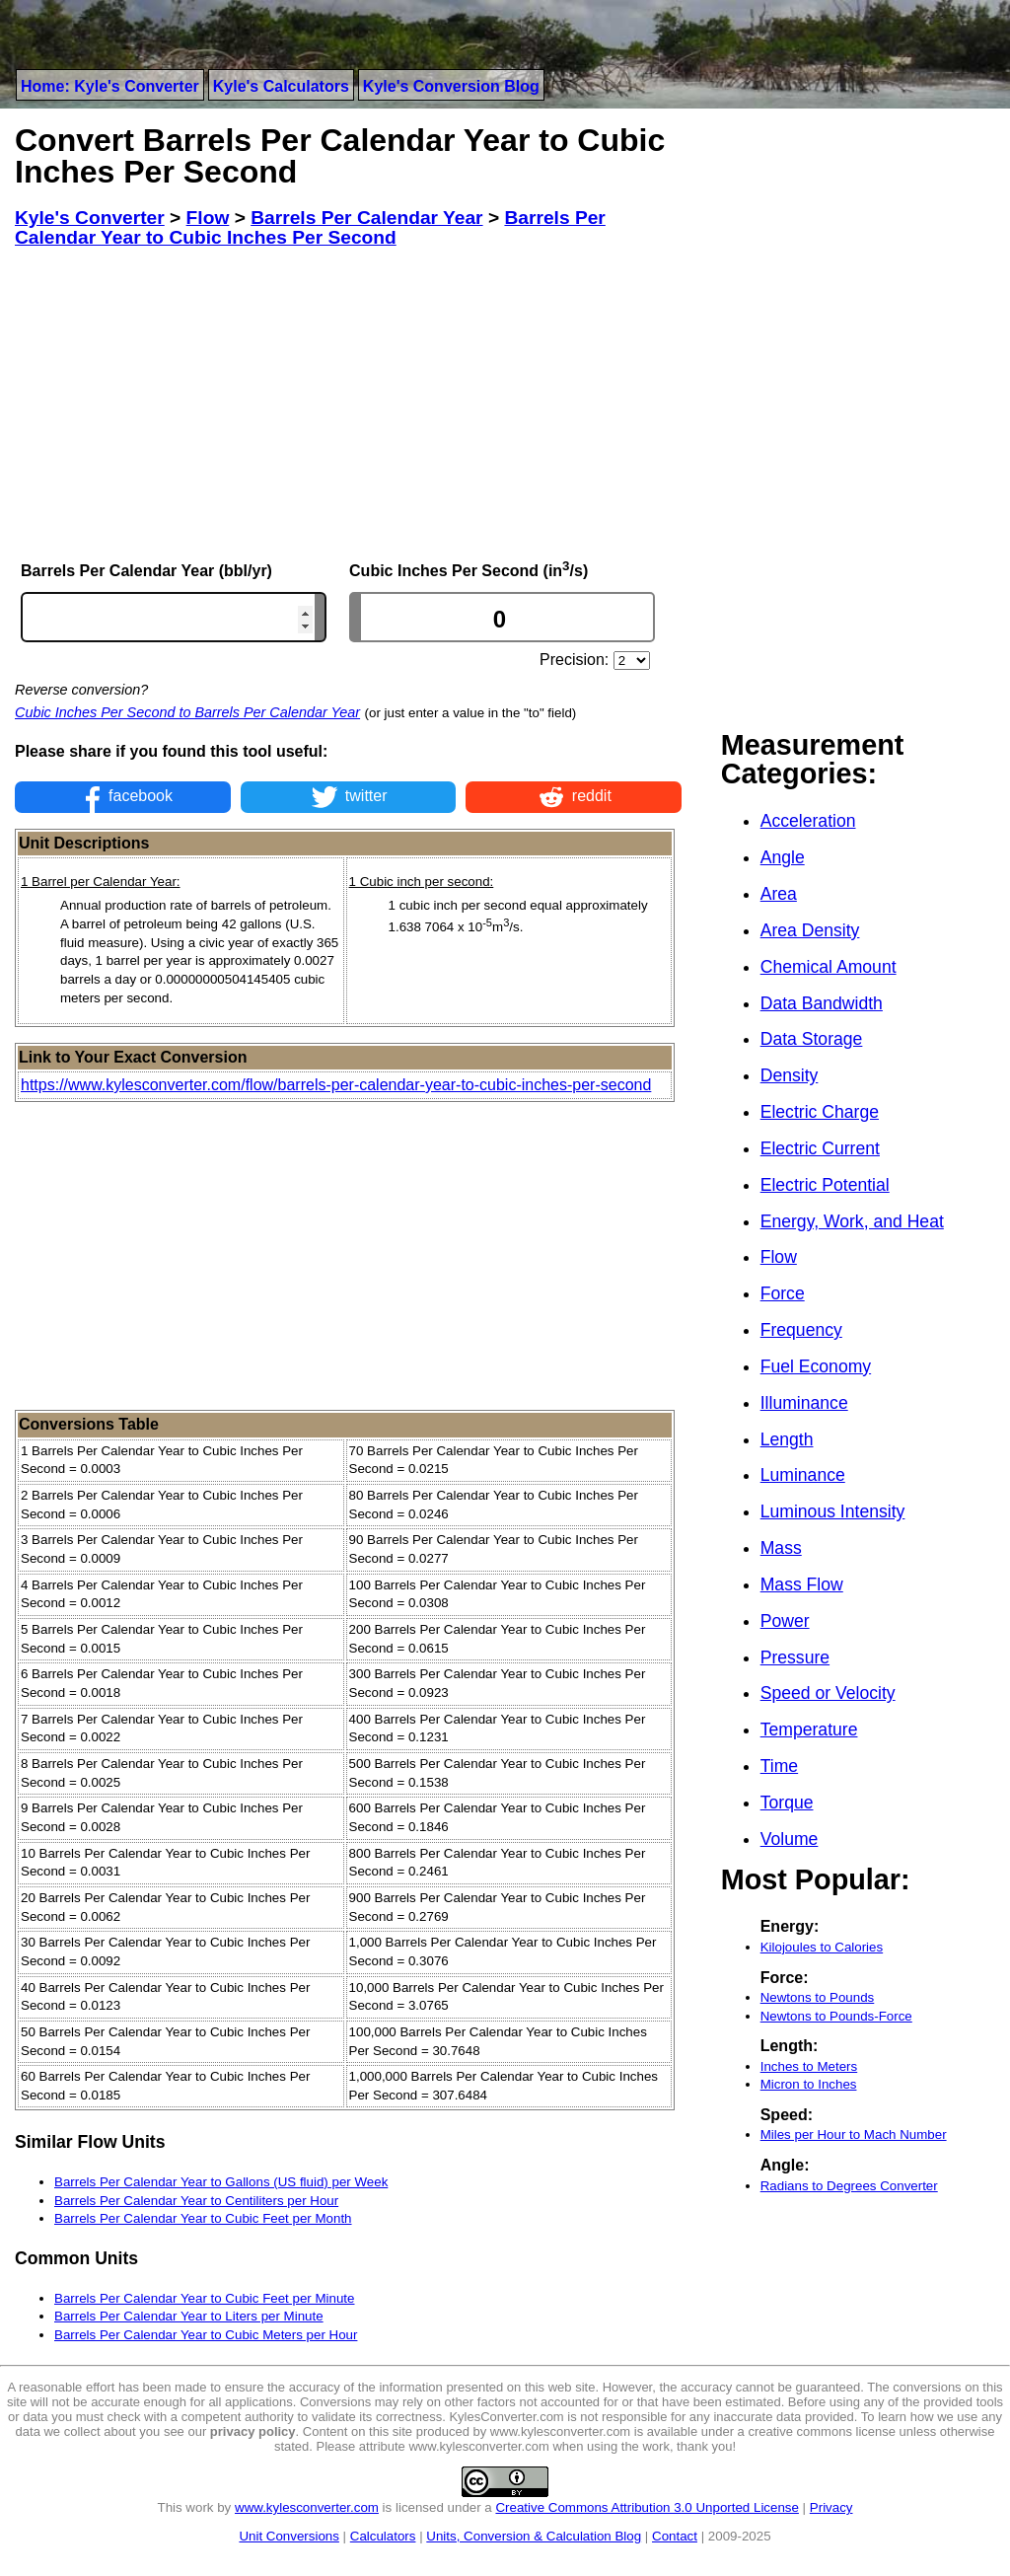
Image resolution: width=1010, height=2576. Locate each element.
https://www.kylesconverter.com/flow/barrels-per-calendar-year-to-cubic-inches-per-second (336, 1084)
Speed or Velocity (828, 1693)
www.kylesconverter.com (307, 2507)
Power (785, 1621)
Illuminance (804, 1403)
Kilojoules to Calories (821, 1947)
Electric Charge (819, 1112)
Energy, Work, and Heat (852, 1221)
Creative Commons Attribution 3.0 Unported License (646, 2507)
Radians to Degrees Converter (849, 2185)
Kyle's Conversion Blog (451, 86)
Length (787, 1439)
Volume (789, 1839)
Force (782, 1293)
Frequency (801, 1330)
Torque (787, 1802)
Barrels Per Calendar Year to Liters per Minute (189, 2316)
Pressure (795, 1657)
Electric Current (820, 1148)
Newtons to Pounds (817, 1997)
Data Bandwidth (821, 1003)
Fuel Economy (815, 1366)
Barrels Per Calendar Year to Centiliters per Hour (196, 2200)
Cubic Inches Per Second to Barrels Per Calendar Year (187, 712)
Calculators (383, 2536)
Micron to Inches (808, 2084)
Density (789, 1075)
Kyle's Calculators (281, 86)
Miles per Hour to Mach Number (853, 2134)
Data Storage (811, 1039)
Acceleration (808, 821)
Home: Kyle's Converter (110, 86)
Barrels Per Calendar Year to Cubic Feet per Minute (204, 2298)
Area (778, 894)
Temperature (809, 1729)
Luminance (802, 1475)
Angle (782, 857)
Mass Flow (801, 1584)
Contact (674, 2536)
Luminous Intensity (832, 1511)
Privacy (831, 2507)
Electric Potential (825, 1185)
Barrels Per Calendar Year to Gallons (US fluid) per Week (221, 2181)
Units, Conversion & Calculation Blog (533, 2536)
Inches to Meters (809, 2066)
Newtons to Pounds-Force (836, 2016)
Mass (781, 1548)
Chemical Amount (828, 967)
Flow (778, 1257)
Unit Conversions (288, 2536)
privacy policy (253, 2431)
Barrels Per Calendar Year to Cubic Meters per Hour (205, 2334)
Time (779, 1766)
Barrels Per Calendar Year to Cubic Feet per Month (203, 2218)
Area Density (810, 930)
